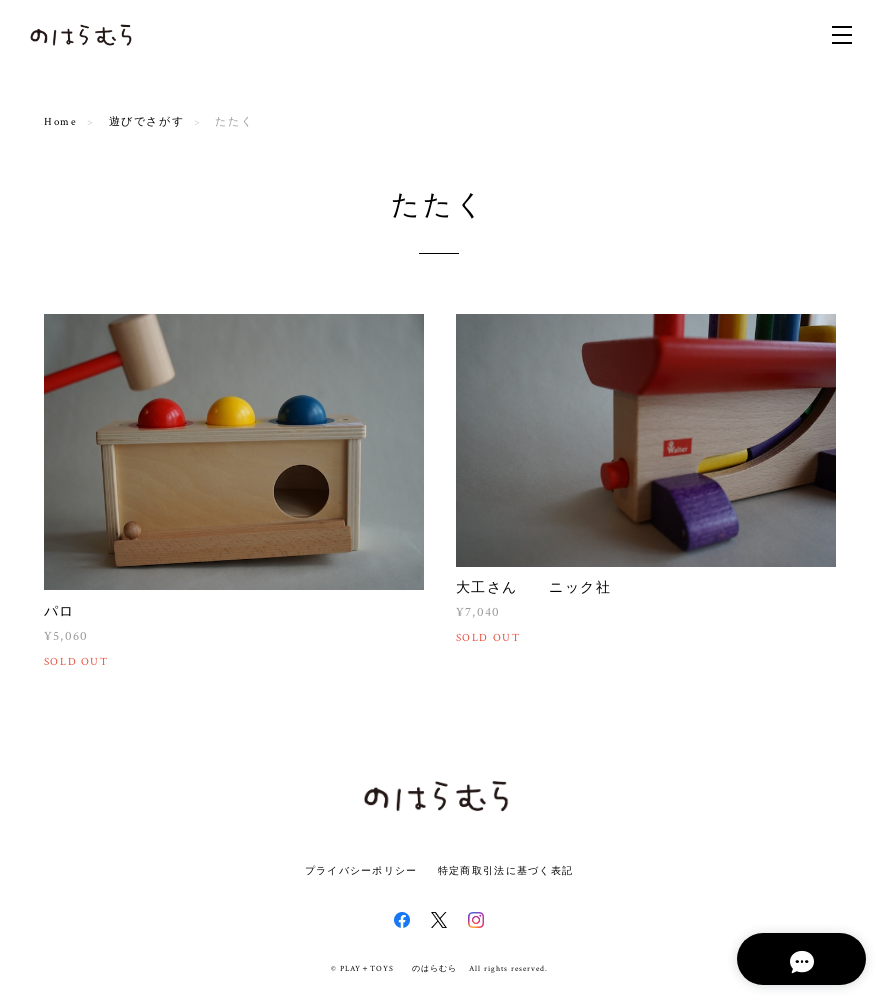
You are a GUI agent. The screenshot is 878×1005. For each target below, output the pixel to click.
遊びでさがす (147, 122)
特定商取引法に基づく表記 (505, 870)
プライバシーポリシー (361, 870)
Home (60, 122)
